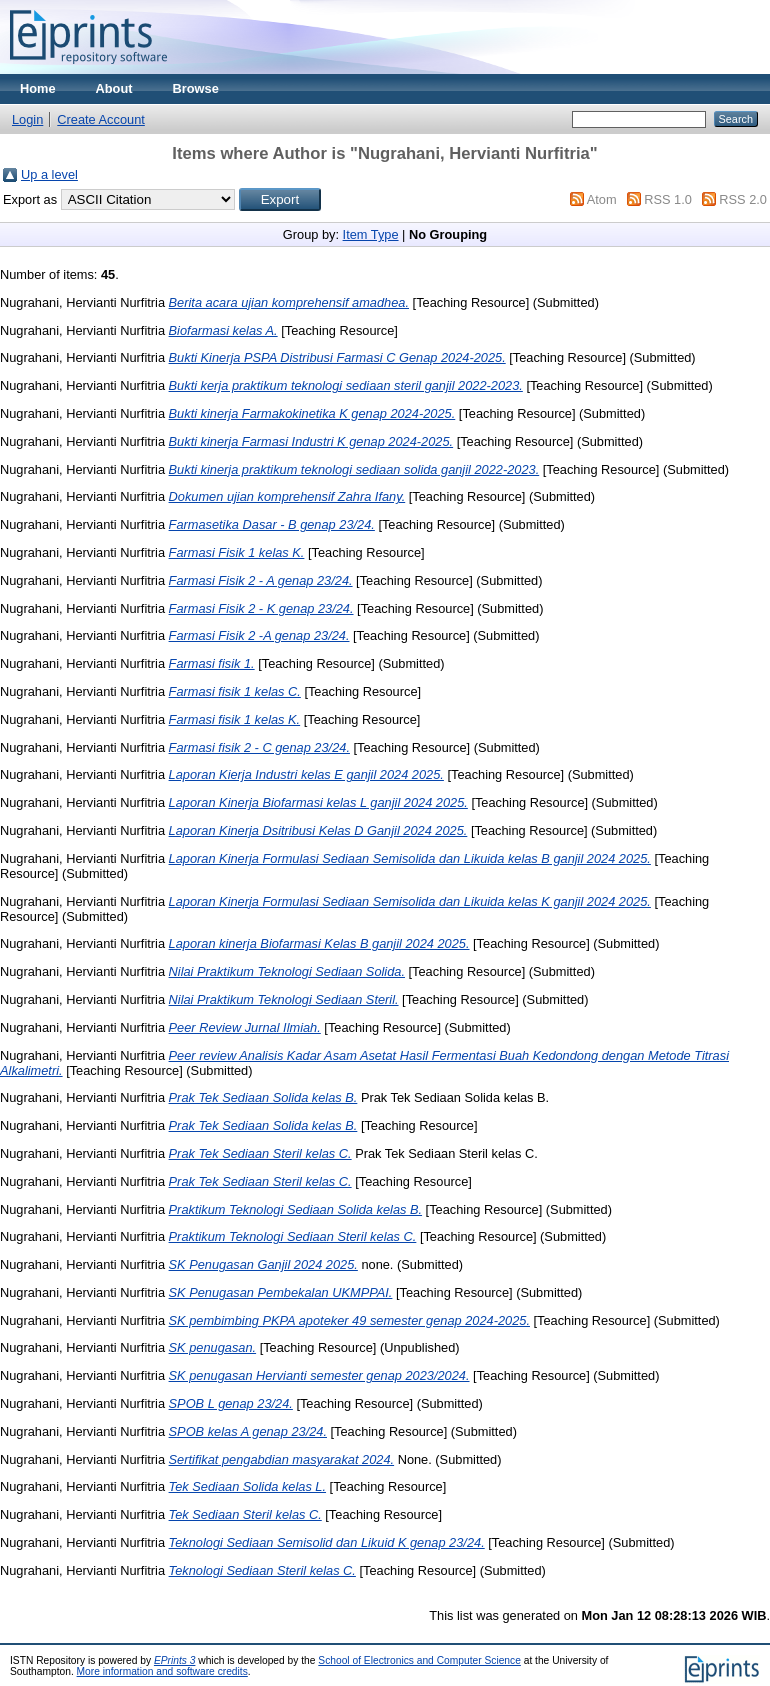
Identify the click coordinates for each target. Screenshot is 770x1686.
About (114, 88)
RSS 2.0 (743, 199)
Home (38, 88)
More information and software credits (162, 1671)
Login (27, 119)
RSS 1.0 (668, 199)
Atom (602, 199)
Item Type (371, 234)
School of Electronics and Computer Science (419, 1660)
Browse (196, 88)
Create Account (101, 119)
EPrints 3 (175, 1660)
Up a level (49, 174)
